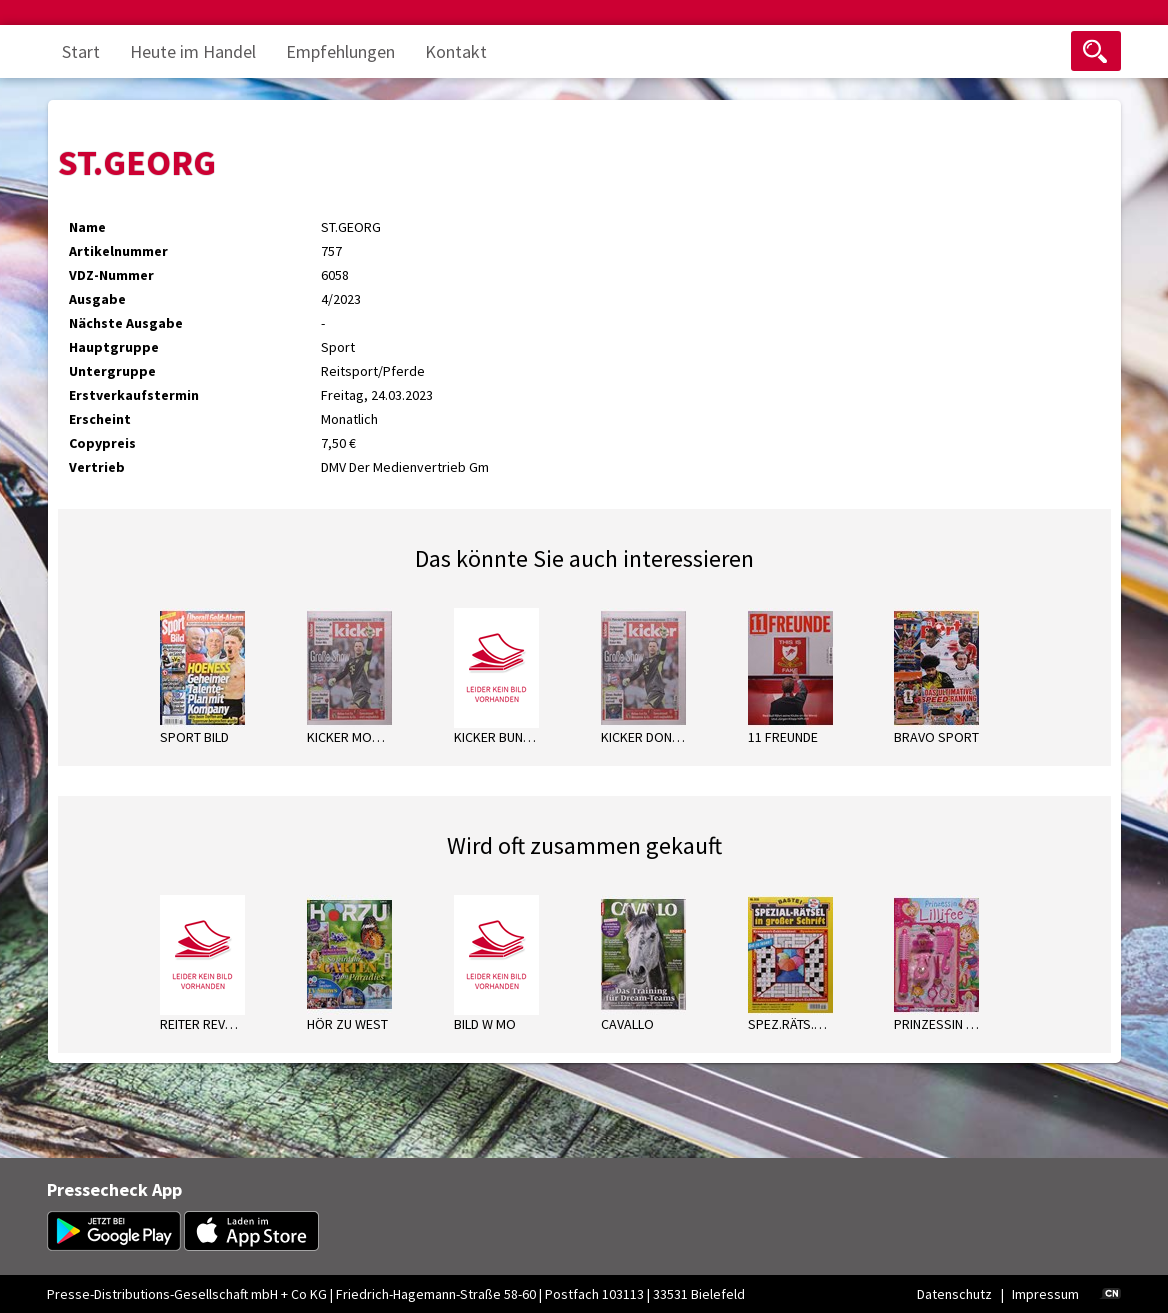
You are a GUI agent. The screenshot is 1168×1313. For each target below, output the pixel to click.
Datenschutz (954, 1294)
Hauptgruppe (114, 347)
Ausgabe (97, 299)
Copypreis (102, 443)
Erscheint (100, 419)
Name (87, 227)
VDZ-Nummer (111, 275)
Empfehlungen (340, 51)
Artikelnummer (118, 251)
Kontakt (456, 51)
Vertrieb (97, 467)
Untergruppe (112, 371)
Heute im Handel (193, 51)
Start (81, 51)
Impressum (1045, 1294)
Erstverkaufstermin (134, 395)
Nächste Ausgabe (126, 323)
